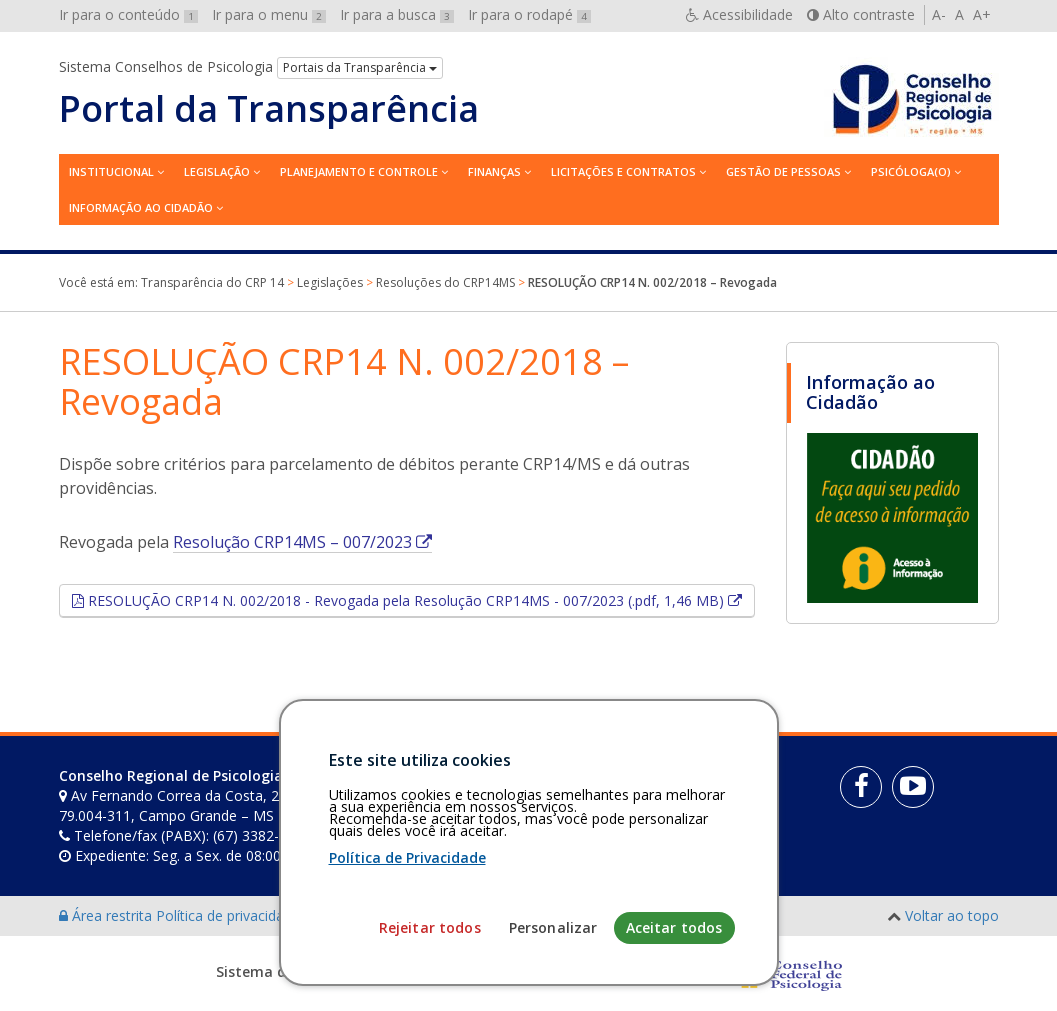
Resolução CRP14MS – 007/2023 (302, 542)
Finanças (494, 171)
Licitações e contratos (623, 171)
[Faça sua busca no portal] (590, 783)
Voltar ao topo (952, 915)
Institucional (111, 171)
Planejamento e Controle (359, 171)
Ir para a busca (397, 14)
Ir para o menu (269, 14)
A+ (982, 14)
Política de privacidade (230, 915)
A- (939, 14)
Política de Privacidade (407, 977)
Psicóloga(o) (911, 171)
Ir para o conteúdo (128, 14)
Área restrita (107, 915)
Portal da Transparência (269, 109)
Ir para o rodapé (529, 14)
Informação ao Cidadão (141, 207)
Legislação (217, 171)
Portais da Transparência (360, 67)
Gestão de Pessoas (783, 171)
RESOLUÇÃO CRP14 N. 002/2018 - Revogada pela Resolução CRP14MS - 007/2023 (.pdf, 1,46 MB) (419, 600)
